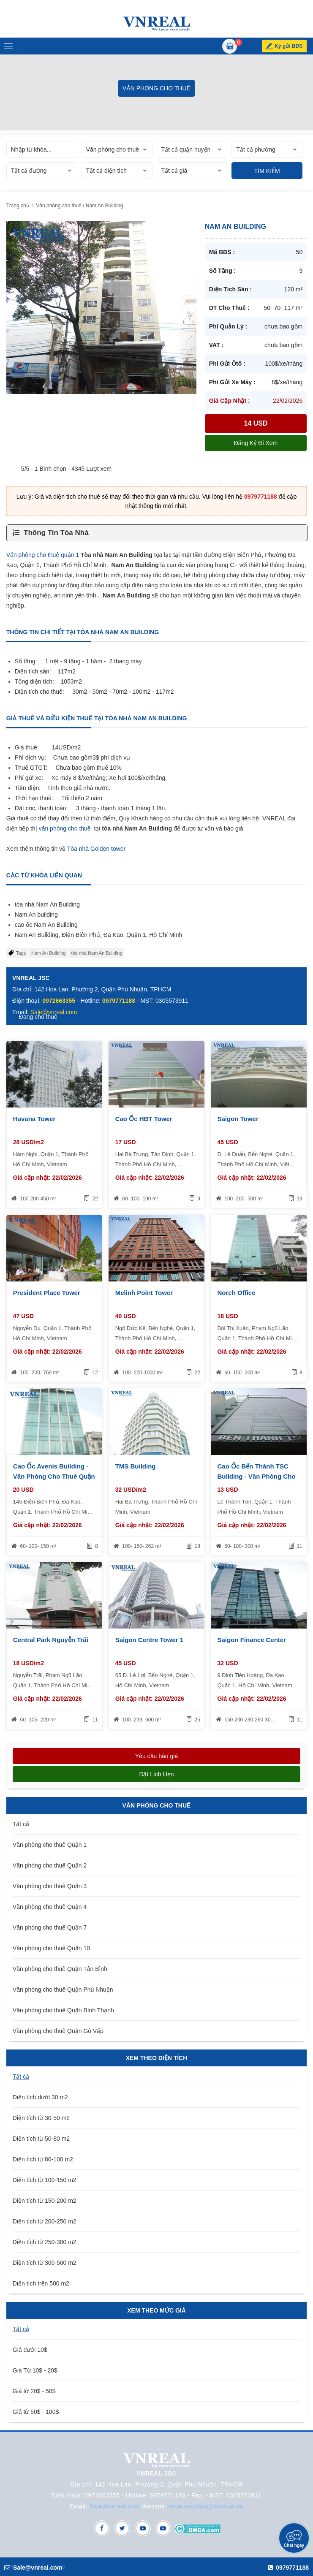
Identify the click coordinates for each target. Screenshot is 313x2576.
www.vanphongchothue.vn (206, 2506)
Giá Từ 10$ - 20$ (35, 2370)
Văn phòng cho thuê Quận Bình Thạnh (63, 2010)
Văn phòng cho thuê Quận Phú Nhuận (63, 1989)
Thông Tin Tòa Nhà (56, 533)
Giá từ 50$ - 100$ (36, 2411)
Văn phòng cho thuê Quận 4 (50, 1906)
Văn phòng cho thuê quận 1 (42, 554)
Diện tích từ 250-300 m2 (44, 2242)
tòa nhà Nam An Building (96, 952)
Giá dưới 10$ (30, 2349)
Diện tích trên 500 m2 (41, 2283)
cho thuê (79, 828)
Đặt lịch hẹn (156, 1774)
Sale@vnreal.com (115, 2506)
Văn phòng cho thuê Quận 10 (51, 1948)
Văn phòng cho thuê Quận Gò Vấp (58, 2031)
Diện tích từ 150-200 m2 (44, 2200)
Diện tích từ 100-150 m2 (44, 2180)
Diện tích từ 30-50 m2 (41, 2118)
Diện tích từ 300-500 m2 (44, 2262)
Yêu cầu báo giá (156, 1756)
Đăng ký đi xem (256, 443)
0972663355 (58, 1000)
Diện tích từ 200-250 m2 (44, 2221)
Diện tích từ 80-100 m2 (43, 2159)
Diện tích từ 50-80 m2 (41, 2138)
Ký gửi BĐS (288, 46)
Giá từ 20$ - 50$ (34, 2391)
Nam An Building (48, 952)
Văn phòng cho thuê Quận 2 (50, 1865)
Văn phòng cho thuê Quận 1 (50, 1844)
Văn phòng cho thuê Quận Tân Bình (60, 1968)
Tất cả (21, 1824)
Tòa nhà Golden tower (96, 848)
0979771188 (260, 496)
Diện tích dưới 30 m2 (40, 2097)
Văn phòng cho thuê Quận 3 (50, 1886)
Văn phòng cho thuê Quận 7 (50, 1927)
